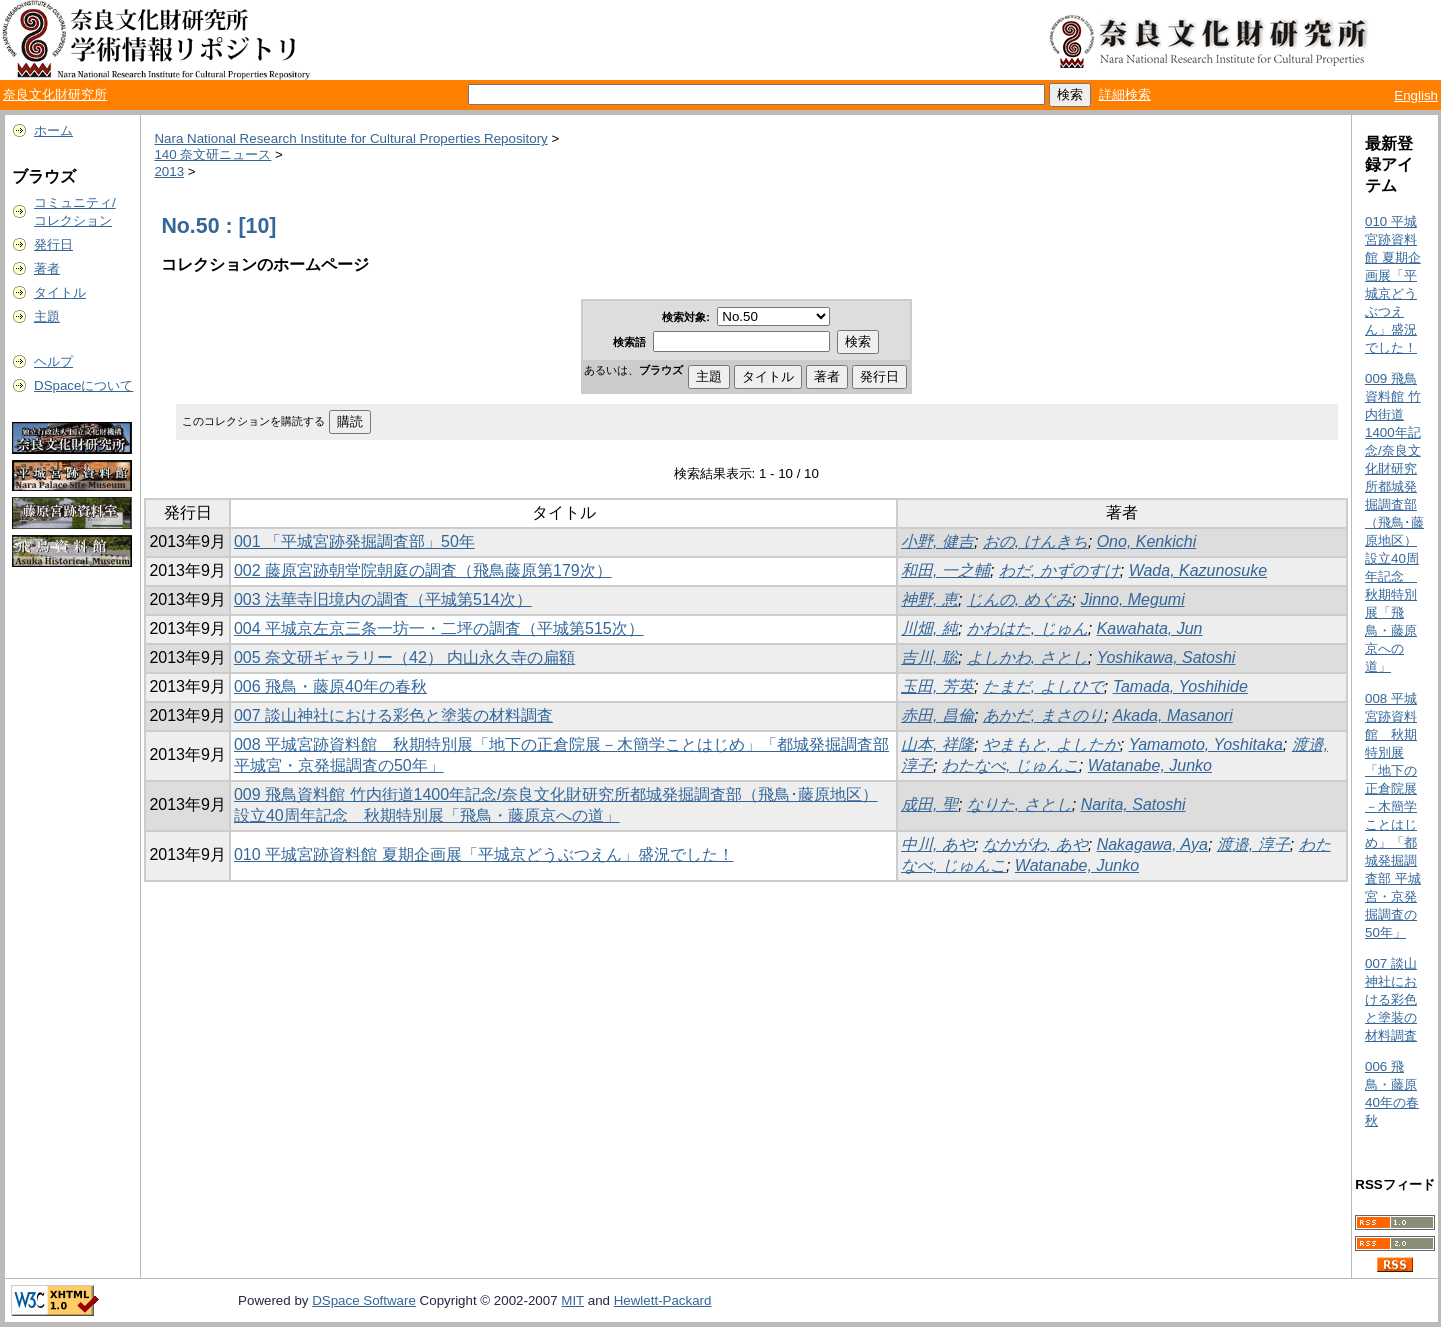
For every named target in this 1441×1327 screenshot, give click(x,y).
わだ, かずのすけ (1059, 570)
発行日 (53, 244)
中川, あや (937, 844)
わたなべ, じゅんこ (1010, 765)
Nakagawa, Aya (1152, 844)
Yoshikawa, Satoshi (1166, 657)
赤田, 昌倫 (937, 715)
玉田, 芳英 (937, 686)
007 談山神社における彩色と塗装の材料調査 (393, 715)
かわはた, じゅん (1027, 628)
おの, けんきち (1035, 541)
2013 (169, 171)
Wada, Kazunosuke (1198, 570)
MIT (572, 1300)
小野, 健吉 (937, 541)
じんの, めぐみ (1019, 599)
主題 (47, 316)
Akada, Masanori (1173, 715)
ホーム (53, 130)
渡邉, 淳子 (1253, 844)
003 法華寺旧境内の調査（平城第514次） (383, 599)
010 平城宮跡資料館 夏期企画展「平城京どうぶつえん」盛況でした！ (484, 854)
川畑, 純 (929, 628)
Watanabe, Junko (1150, 765)
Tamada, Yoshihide (1180, 686)
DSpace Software (364, 1300)
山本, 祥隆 (937, 744)
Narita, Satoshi (1133, 804)
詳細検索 (1125, 94)
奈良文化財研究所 (55, 94)
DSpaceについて (83, 385)
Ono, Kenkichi (1147, 541)
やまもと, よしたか (1051, 744)
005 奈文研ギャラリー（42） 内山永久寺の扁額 (404, 657)
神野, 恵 (929, 599)
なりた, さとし (1019, 804)
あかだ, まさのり (1043, 715)
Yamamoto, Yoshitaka (1206, 744)
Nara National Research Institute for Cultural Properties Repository (350, 138)
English (1416, 95)
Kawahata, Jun (1150, 628)
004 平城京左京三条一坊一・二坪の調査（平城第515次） (439, 628)
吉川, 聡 (929, 657)
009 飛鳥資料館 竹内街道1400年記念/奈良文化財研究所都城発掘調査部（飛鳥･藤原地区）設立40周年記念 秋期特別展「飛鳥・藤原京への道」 (1394, 522)
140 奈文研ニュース (212, 154)
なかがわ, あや (1035, 844)
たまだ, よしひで (1043, 686)
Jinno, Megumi (1133, 599)
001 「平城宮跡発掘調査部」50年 (354, 541)
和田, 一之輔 (945, 570)
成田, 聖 (929, 804)
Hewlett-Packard (663, 1300)
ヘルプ (53, 361)
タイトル (60, 292)
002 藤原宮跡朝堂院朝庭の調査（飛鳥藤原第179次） (423, 570)
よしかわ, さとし (1027, 657)
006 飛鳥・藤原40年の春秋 (330, 686)
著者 (47, 268)
